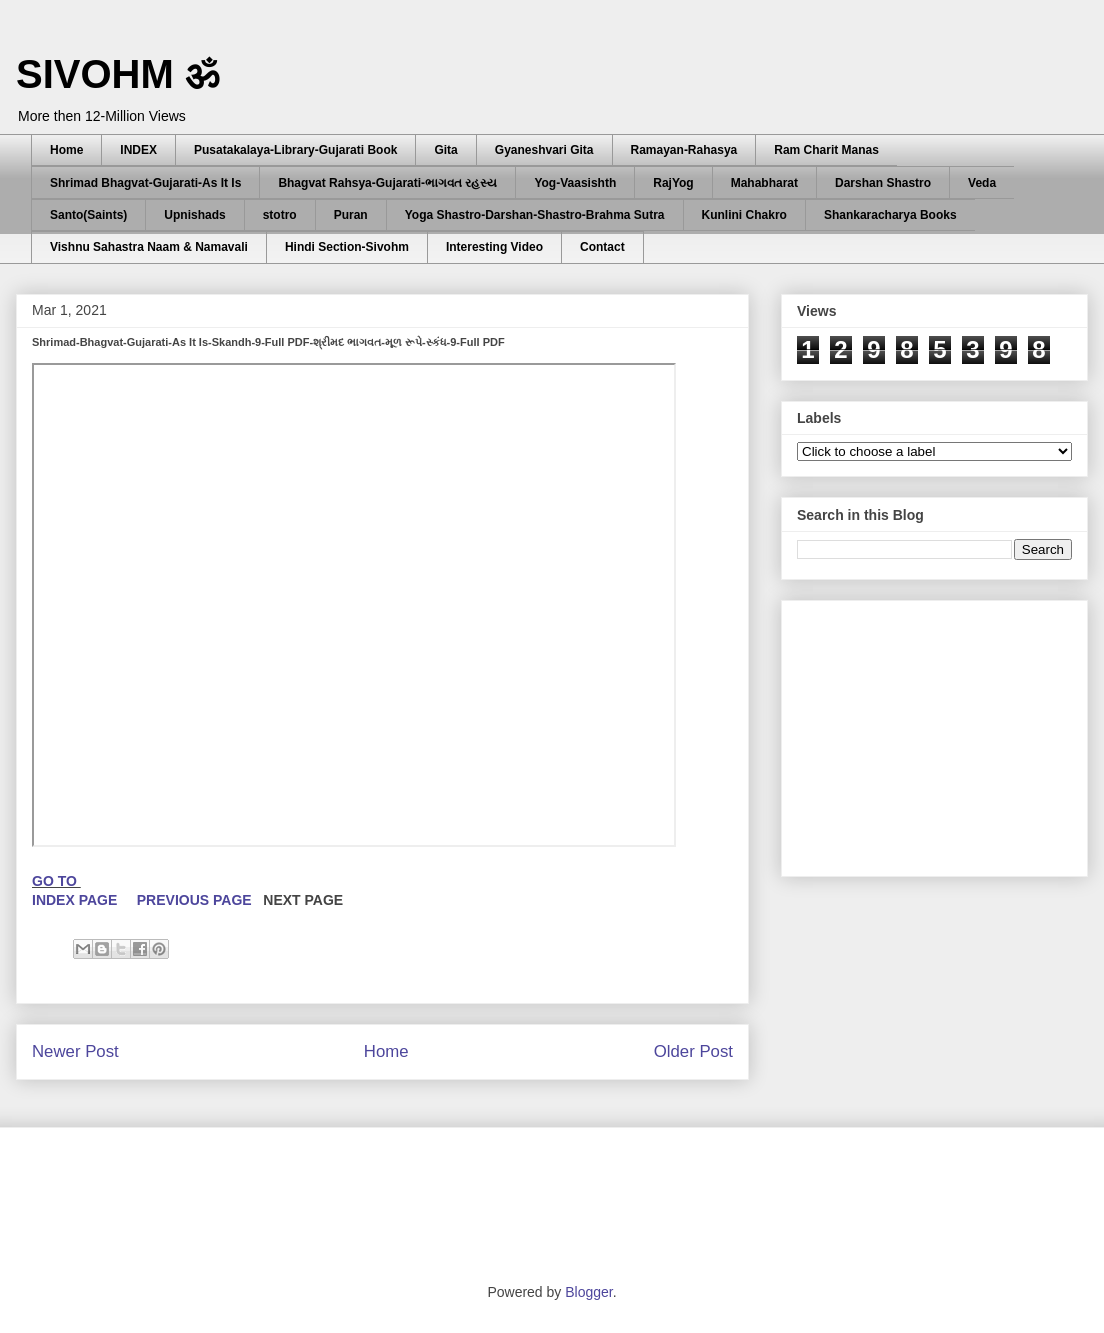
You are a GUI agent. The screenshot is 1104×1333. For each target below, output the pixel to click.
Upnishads (194, 215)
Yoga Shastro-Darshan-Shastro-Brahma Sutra (535, 215)
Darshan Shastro (883, 183)
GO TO (56, 881)
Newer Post (75, 1051)
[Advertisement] (379, 1203)
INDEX (138, 150)
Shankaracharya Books (890, 215)
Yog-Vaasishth (575, 183)
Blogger (588, 1292)
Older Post (693, 1051)
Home (66, 150)
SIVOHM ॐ (118, 74)
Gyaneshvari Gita (544, 150)
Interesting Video (494, 247)
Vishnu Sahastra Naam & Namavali (149, 247)
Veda (982, 183)
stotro (280, 215)
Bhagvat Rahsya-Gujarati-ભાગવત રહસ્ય (387, 183)
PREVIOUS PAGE (194, 900)
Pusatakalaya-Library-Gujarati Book (295, 150)
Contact (602, 247)
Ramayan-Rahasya (684, 150)
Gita (445, 150)
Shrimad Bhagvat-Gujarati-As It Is (145, 183)
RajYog (673, 183)
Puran (351, 215)
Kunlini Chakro (744, 215)
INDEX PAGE (76, 900)
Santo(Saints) (88, 215)
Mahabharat (764, 183)
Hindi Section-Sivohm (347, 247)
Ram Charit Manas (826, 150)
